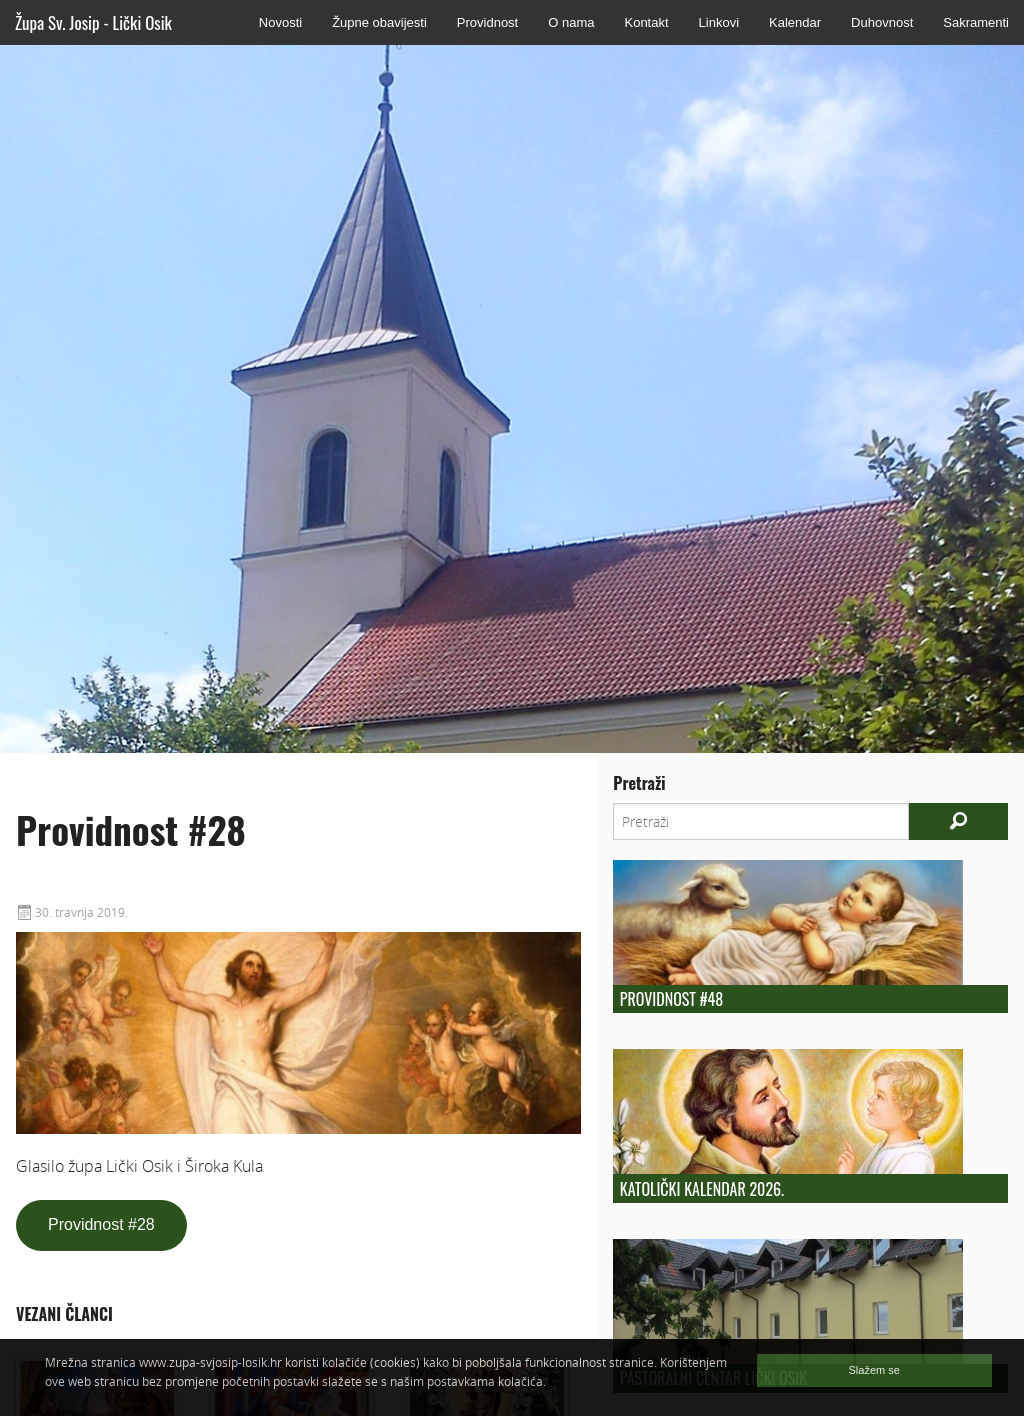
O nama (571, 22)
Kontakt (646, 22)
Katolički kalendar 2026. (702, 1189)
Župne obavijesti (379, 22)
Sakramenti (976, 22)
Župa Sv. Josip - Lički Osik (93, 22)
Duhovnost (882, 22)
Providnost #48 (671, 999)
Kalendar (795, 22)
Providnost (487, 22)
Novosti (280, 22)
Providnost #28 (101, 1224)
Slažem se (874, 1370)
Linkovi (719, 22)
